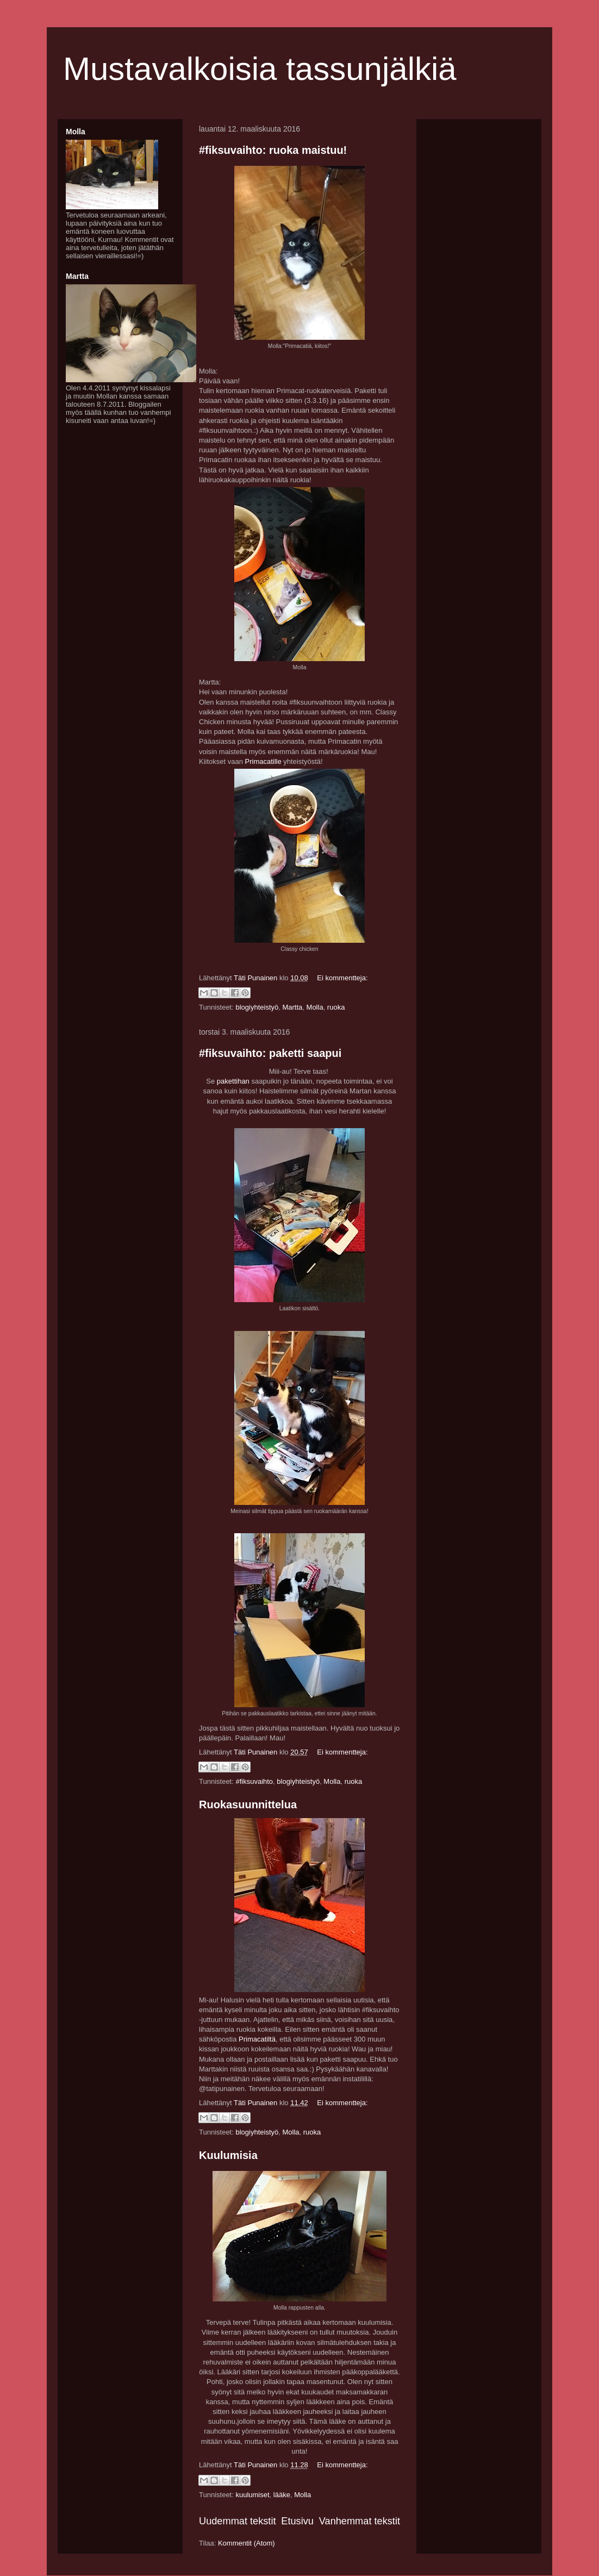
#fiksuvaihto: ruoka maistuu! (273, 150)
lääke (281, 2495)
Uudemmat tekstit (237, 2521)
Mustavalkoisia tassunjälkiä (260, 69)
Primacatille (263, 761)
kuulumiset (252, 2495)
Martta (292, 1007)
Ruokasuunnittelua (248, 1804)
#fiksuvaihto (254, 1781)
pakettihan (233, 1081)
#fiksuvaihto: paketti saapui (270, 1053)
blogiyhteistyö (256, 1007)
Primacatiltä (257, 2039)
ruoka (336, 1007)
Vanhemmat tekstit (359, 2521)
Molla (315, 1007)
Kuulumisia (228, 2155)
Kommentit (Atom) (246, 2543)
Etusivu (297, 2521)
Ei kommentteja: (342, 978)
